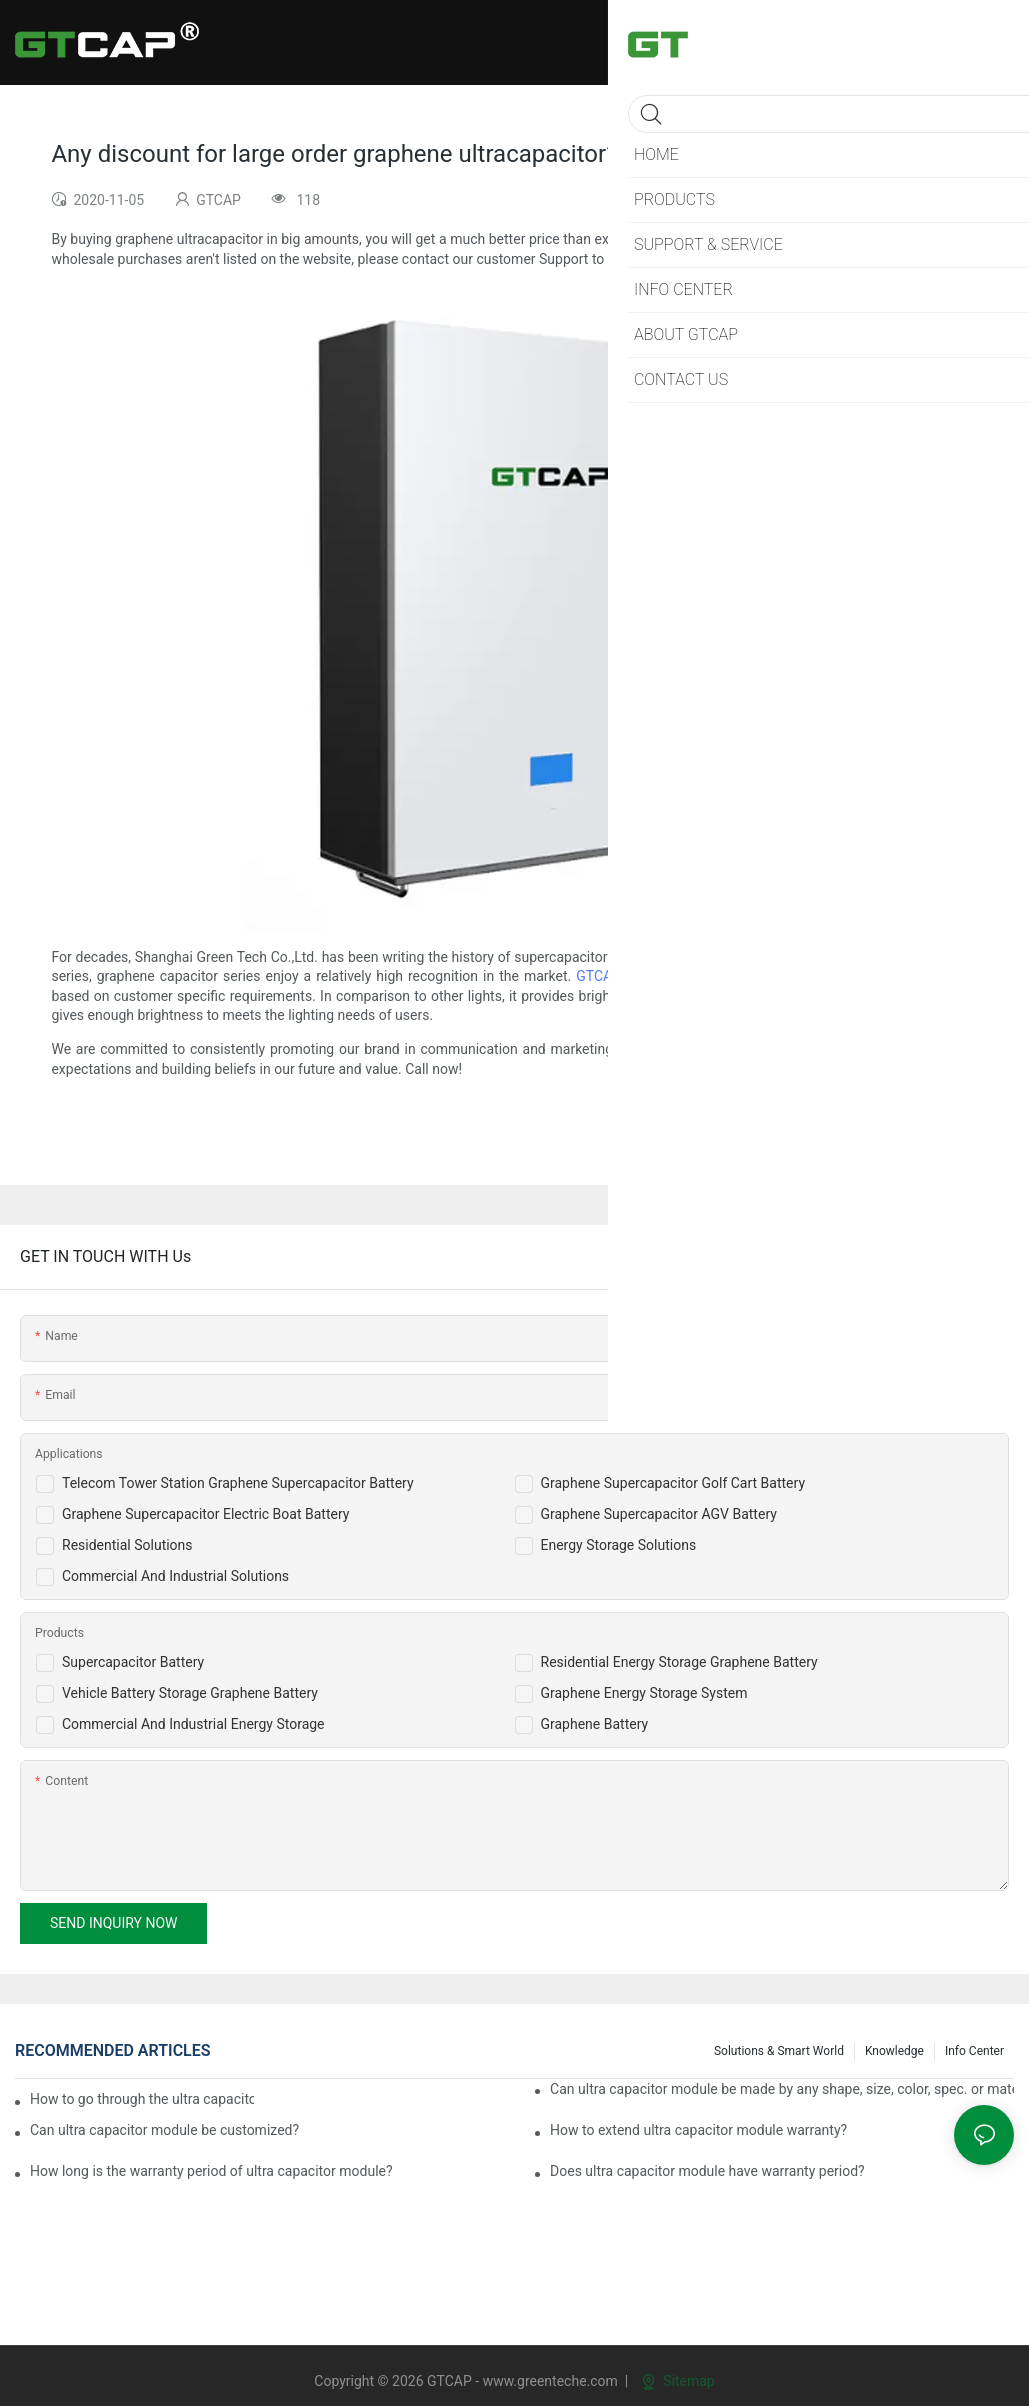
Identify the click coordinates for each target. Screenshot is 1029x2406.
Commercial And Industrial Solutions (175, 1576)
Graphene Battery (595, 1724)
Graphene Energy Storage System (644, 1693)
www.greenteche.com (550, 2381)
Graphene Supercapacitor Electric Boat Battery (205, 1514)
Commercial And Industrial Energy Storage (193, 1724)
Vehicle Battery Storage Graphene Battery (190, 1693)
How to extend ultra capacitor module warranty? (698, 2130)
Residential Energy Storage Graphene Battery (679, 1662)
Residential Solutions (127, 1545)
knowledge (894, 2051)
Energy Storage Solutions (619, 1545)
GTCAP (598, 976)
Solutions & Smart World (779, 2051)
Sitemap (678, 2381)
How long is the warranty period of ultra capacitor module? (211, 2171)
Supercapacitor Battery (133, 1662)
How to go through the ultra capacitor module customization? (142, 2099)
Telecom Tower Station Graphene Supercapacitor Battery (238, 1483)
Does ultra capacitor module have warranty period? (707, 2171)
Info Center (974, 2051)
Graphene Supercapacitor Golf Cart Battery (673, 1483)
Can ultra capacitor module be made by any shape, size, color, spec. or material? (782, 2089)
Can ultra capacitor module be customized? (164, 2130)
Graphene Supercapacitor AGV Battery (659, 1514)
